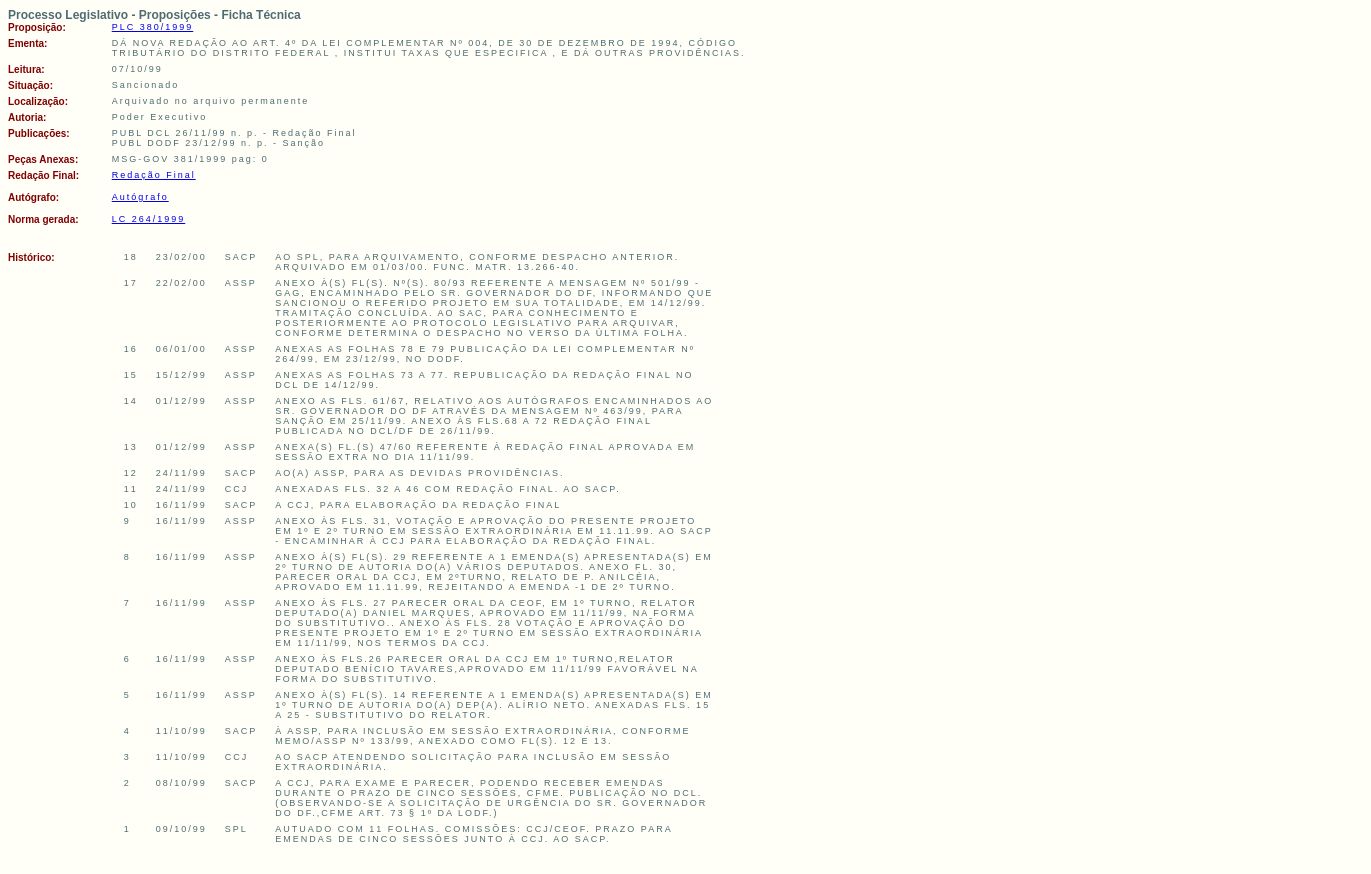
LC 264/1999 (149, 219)
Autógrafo (140, 197)
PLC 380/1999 (153, 27)
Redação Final (154, 175)
